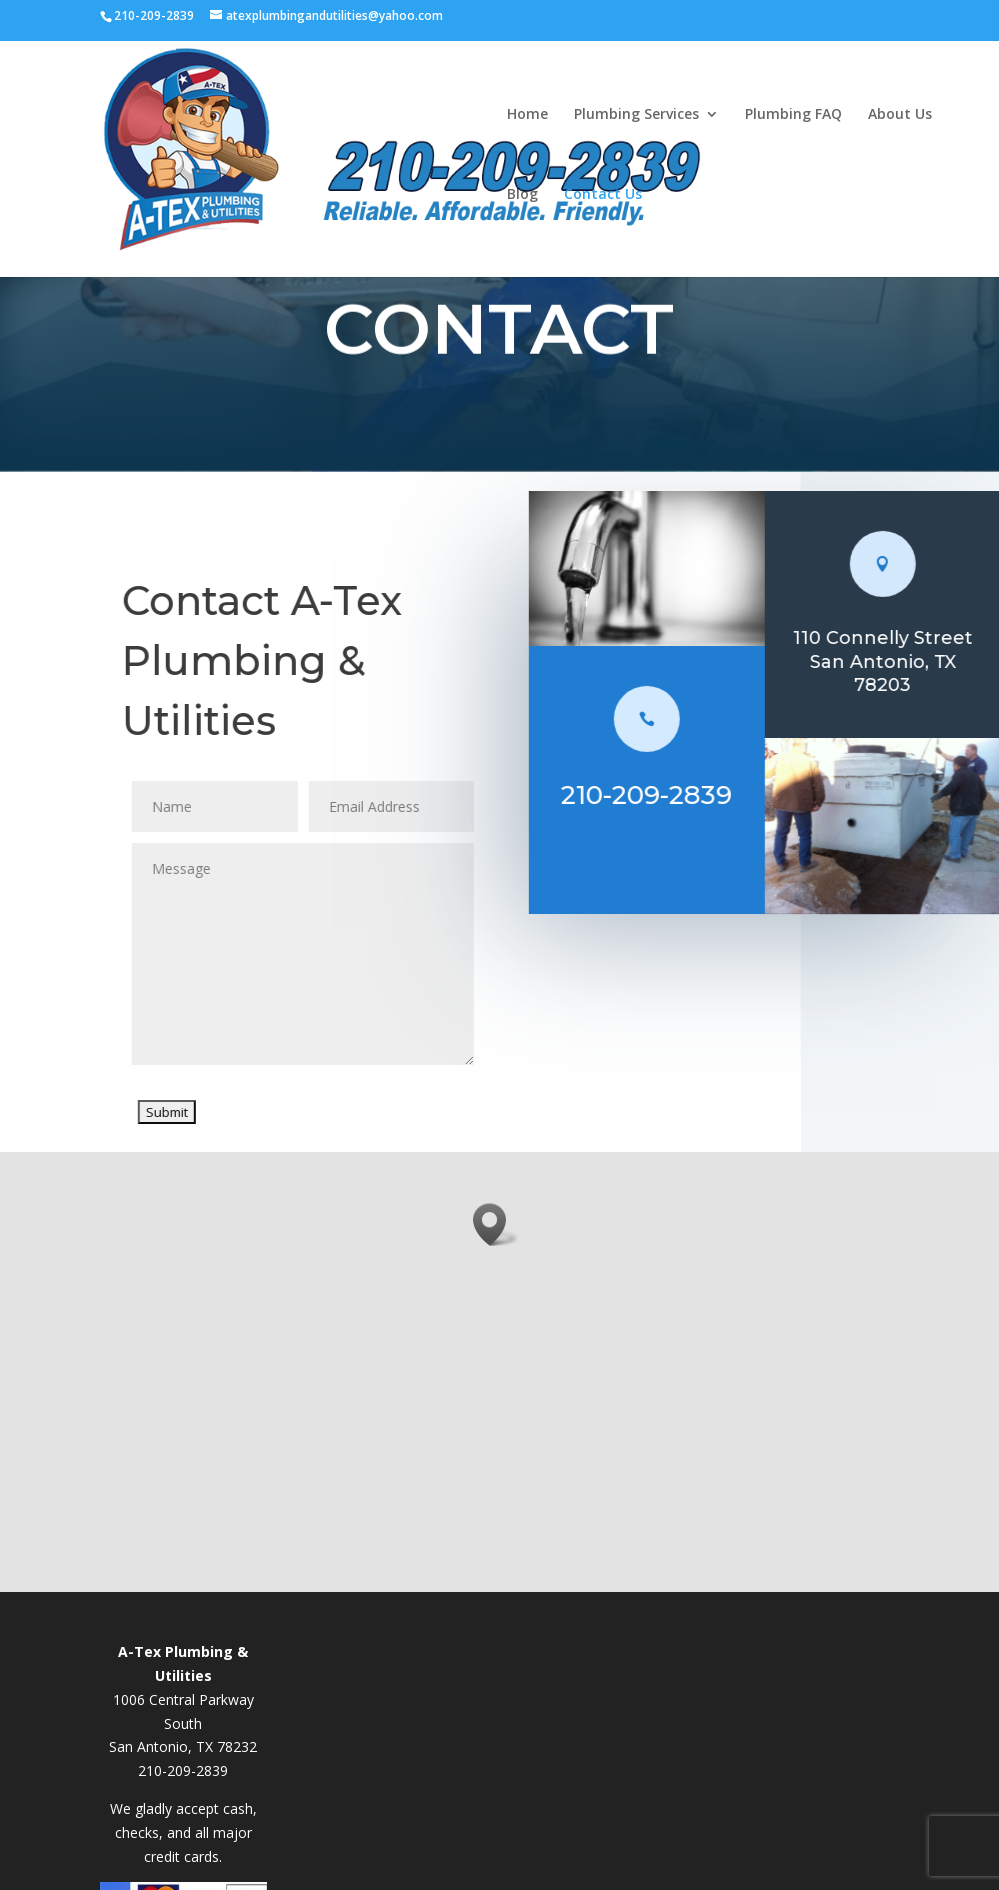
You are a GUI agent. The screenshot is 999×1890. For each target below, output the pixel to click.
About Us (900, 113)
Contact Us (603, 193)
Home (527, 113)
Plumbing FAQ (793, 113)
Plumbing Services (636, 113)
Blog (522, 193)
